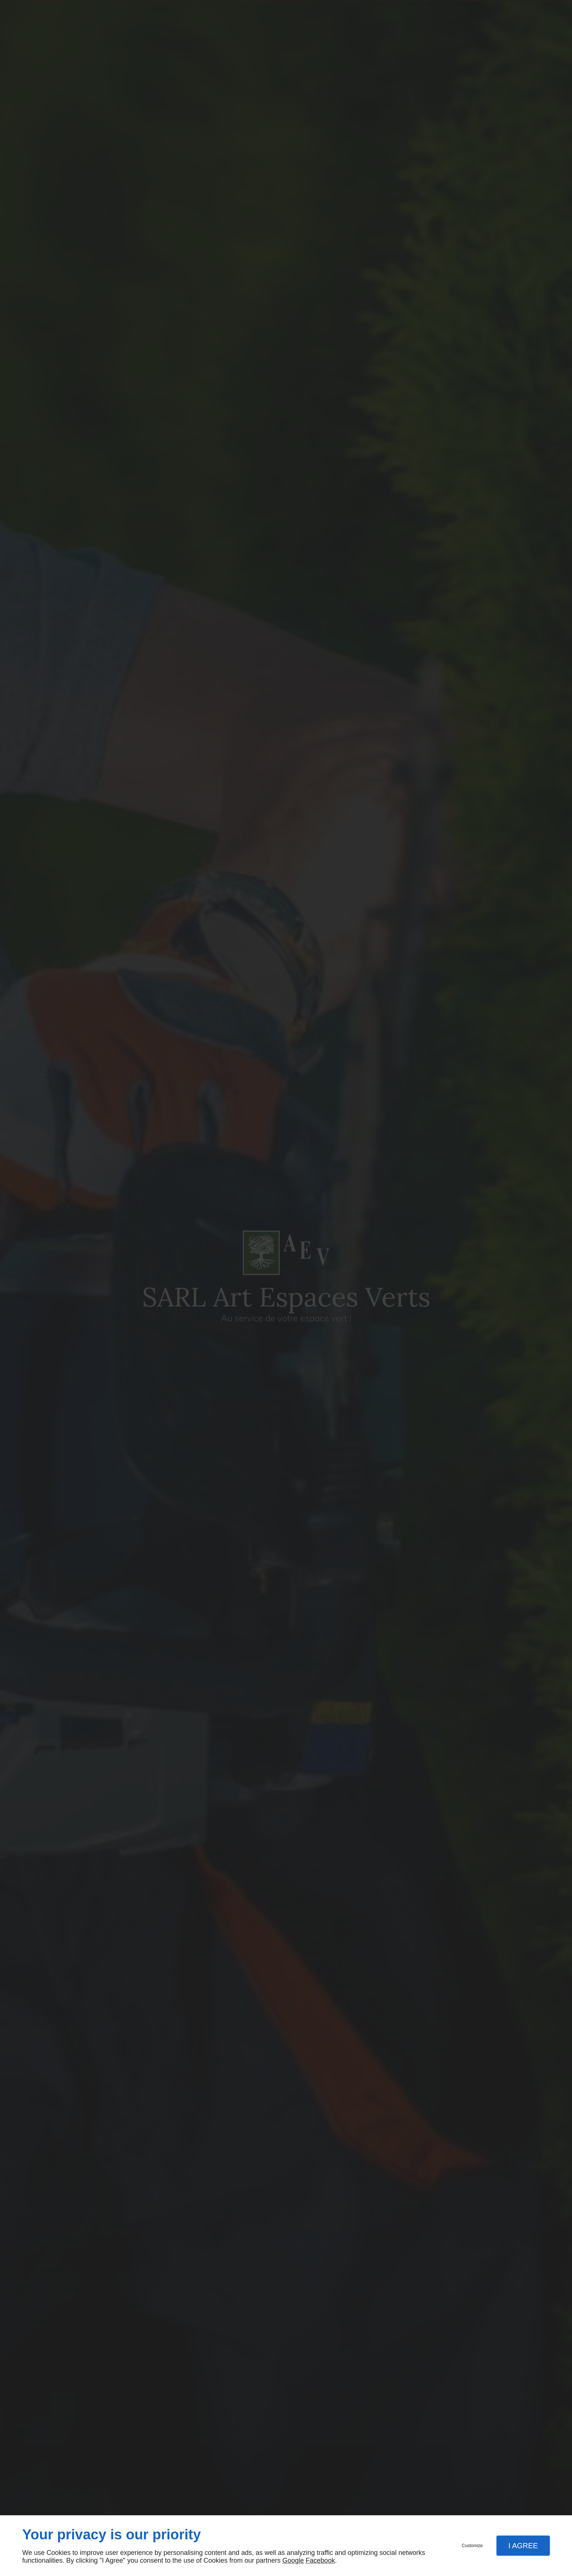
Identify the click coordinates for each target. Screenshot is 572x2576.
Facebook (320, 2560)
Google (293, 2560)
